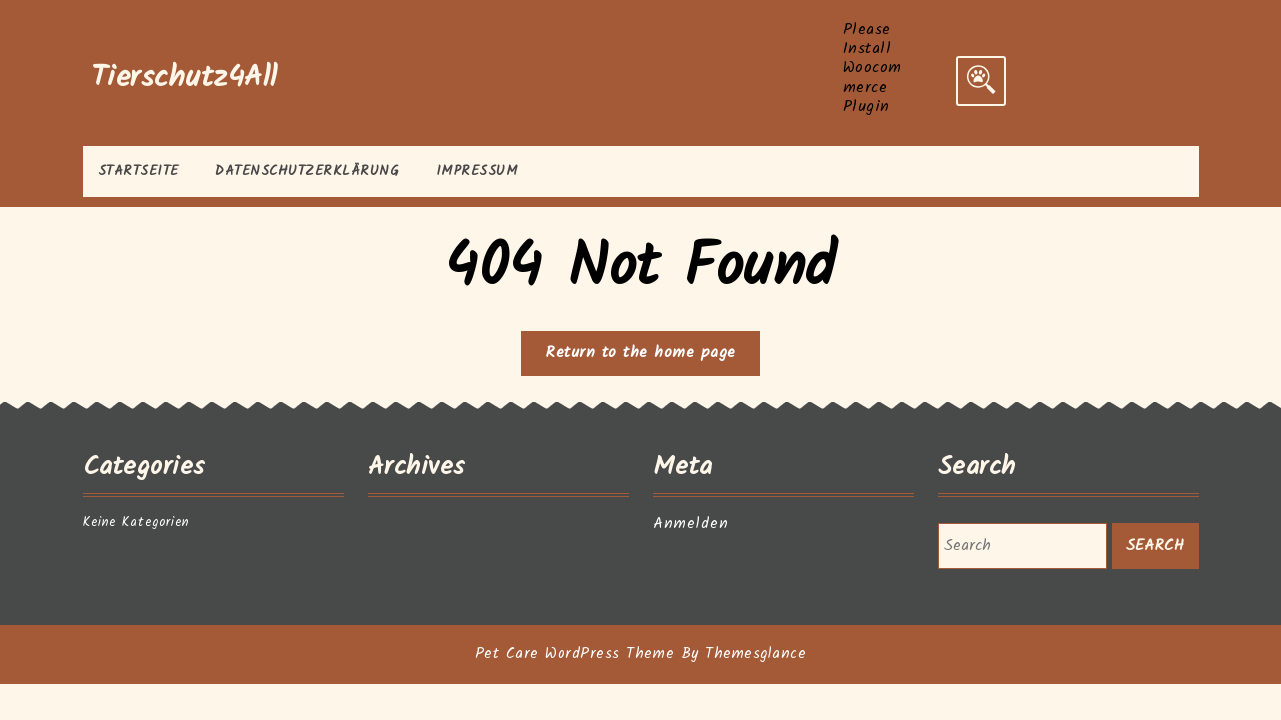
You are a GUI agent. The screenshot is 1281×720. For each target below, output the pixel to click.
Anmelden (691, 524)
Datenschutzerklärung (307, 171)
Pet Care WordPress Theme (574, 654)
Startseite (138, 171)
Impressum (477, 171)
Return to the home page (652, 357)
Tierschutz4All (184, 78)
